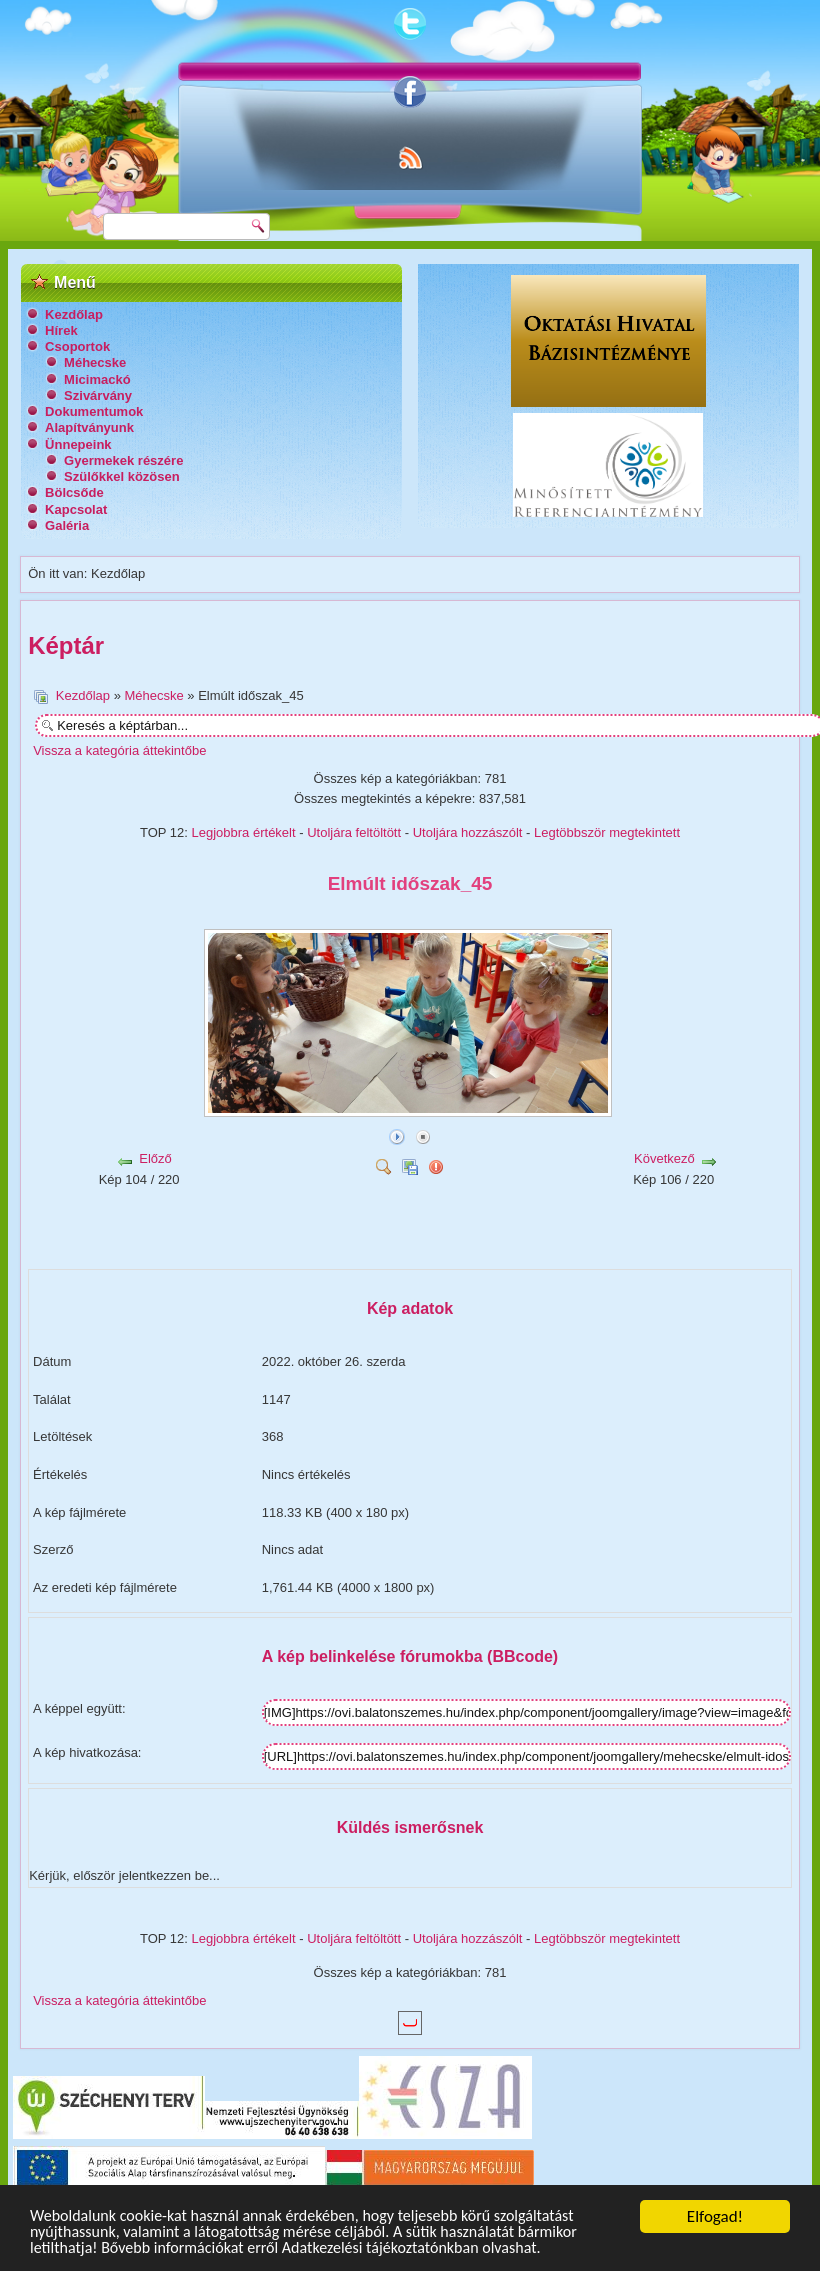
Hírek (61, 330)
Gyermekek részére (123, 460)
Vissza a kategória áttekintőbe (119, 750)
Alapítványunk (89, 427)
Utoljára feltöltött (354, 832)
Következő (664, 1158)
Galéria (67, 525)
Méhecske (95, 362)
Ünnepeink (78, 444)
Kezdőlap (74, 314)
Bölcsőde (74, 492)
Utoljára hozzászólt (468, 832)
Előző (155, 1158)
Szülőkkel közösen (122, 476)
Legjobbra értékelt (244, 832)
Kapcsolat (76, 509)
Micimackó (97, 379)
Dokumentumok (94, 411)
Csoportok (77, 346)
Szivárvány (98, 395)
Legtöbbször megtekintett (607, 832)
